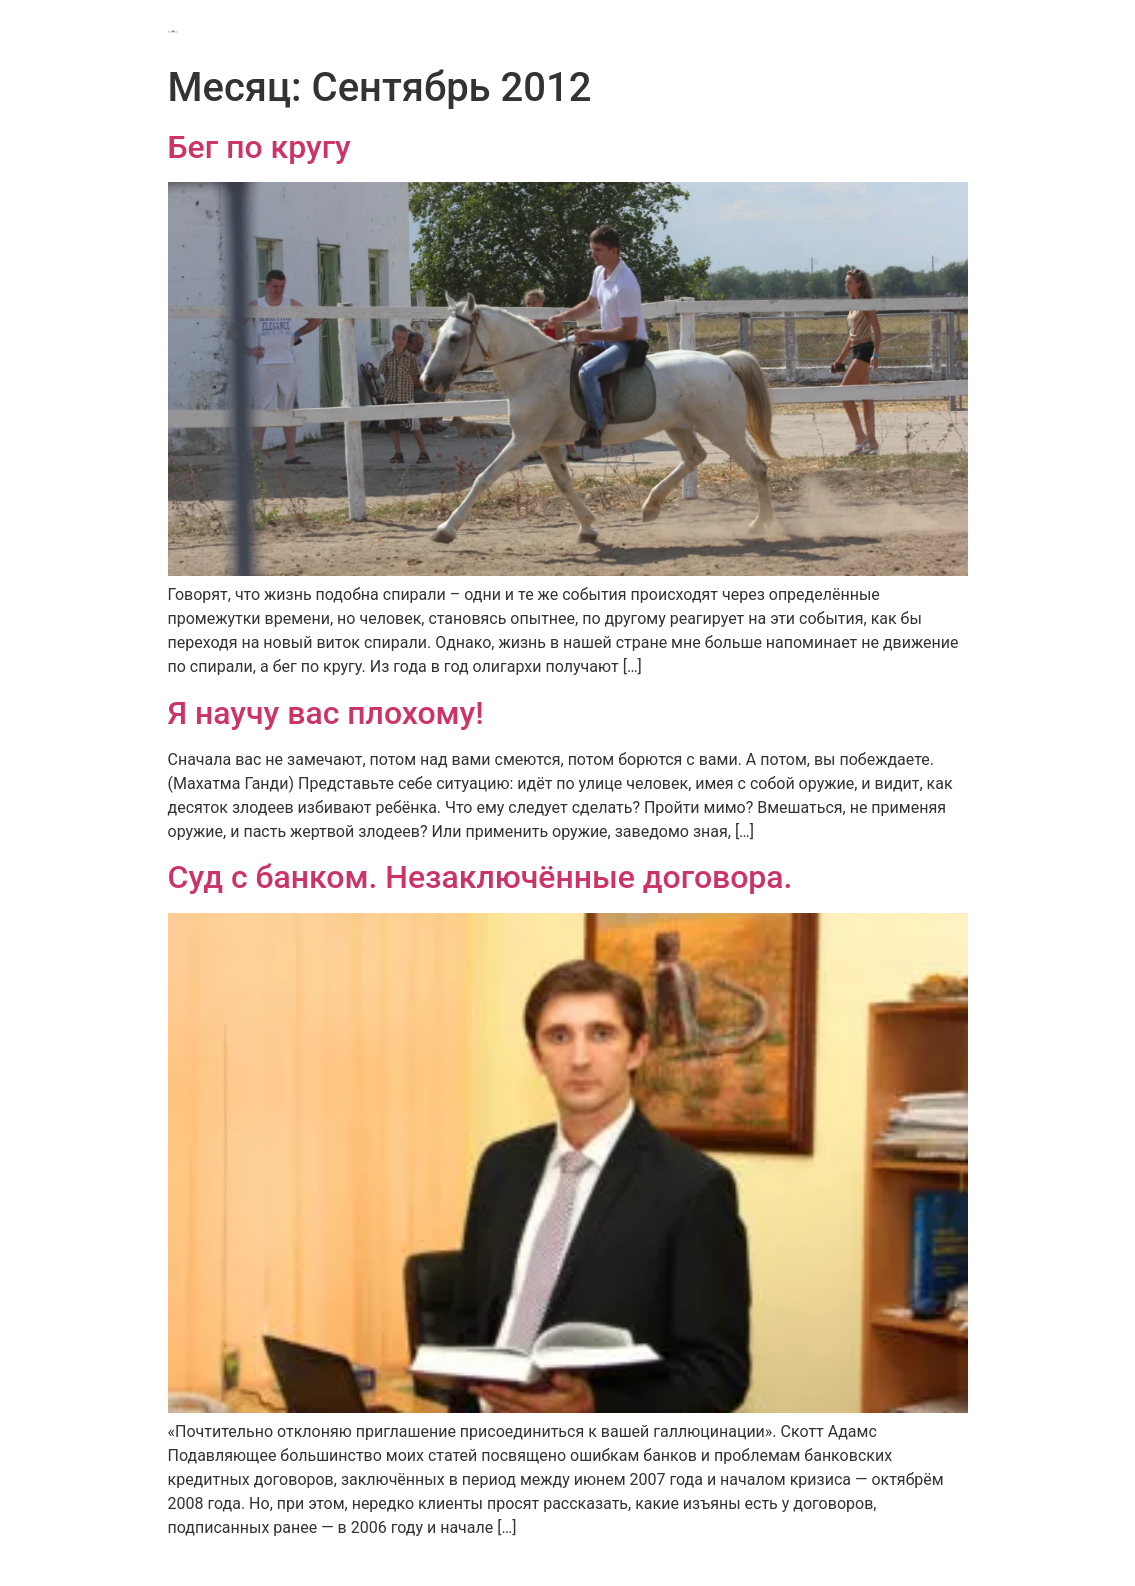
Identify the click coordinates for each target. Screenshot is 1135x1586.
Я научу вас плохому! (326, 713)
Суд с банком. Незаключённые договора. (480, 877)
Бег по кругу (259, 147)
